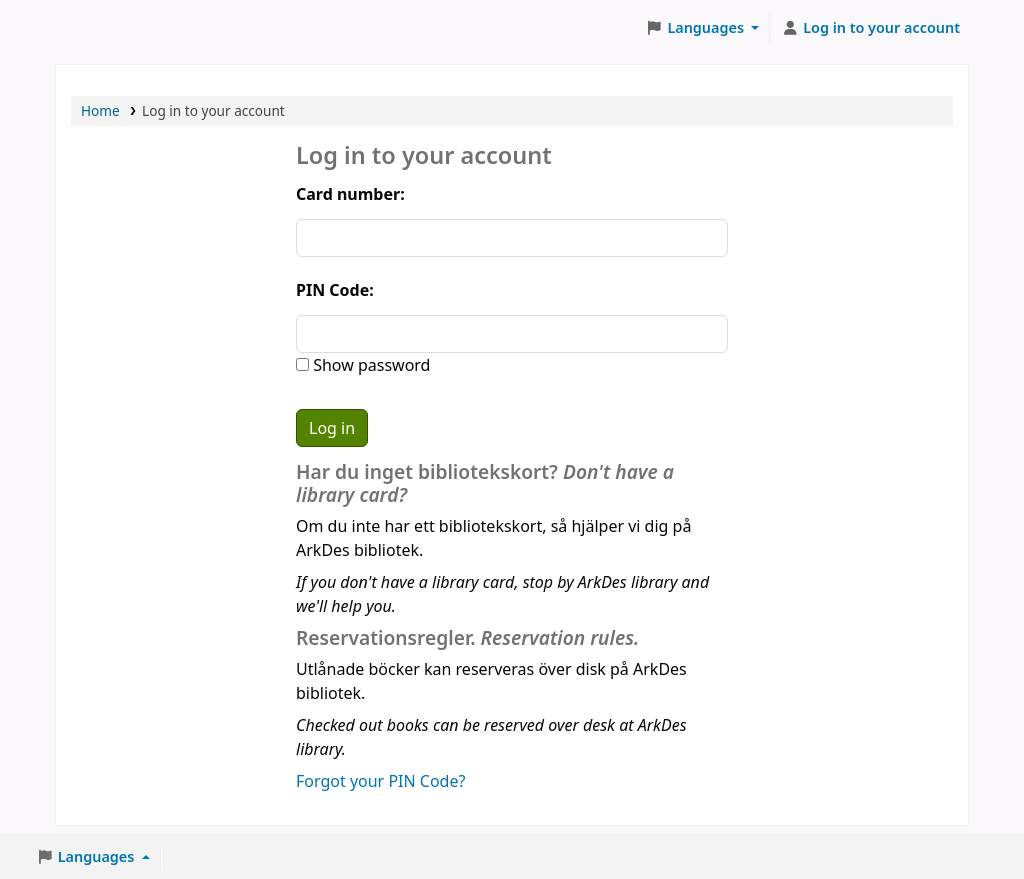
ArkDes (106, 28)
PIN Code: (335, 290)
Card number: (350, 194)
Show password (369, 365)
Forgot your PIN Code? (380, 781)
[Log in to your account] (870, 28)
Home (100, 110)
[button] (703, 28)
